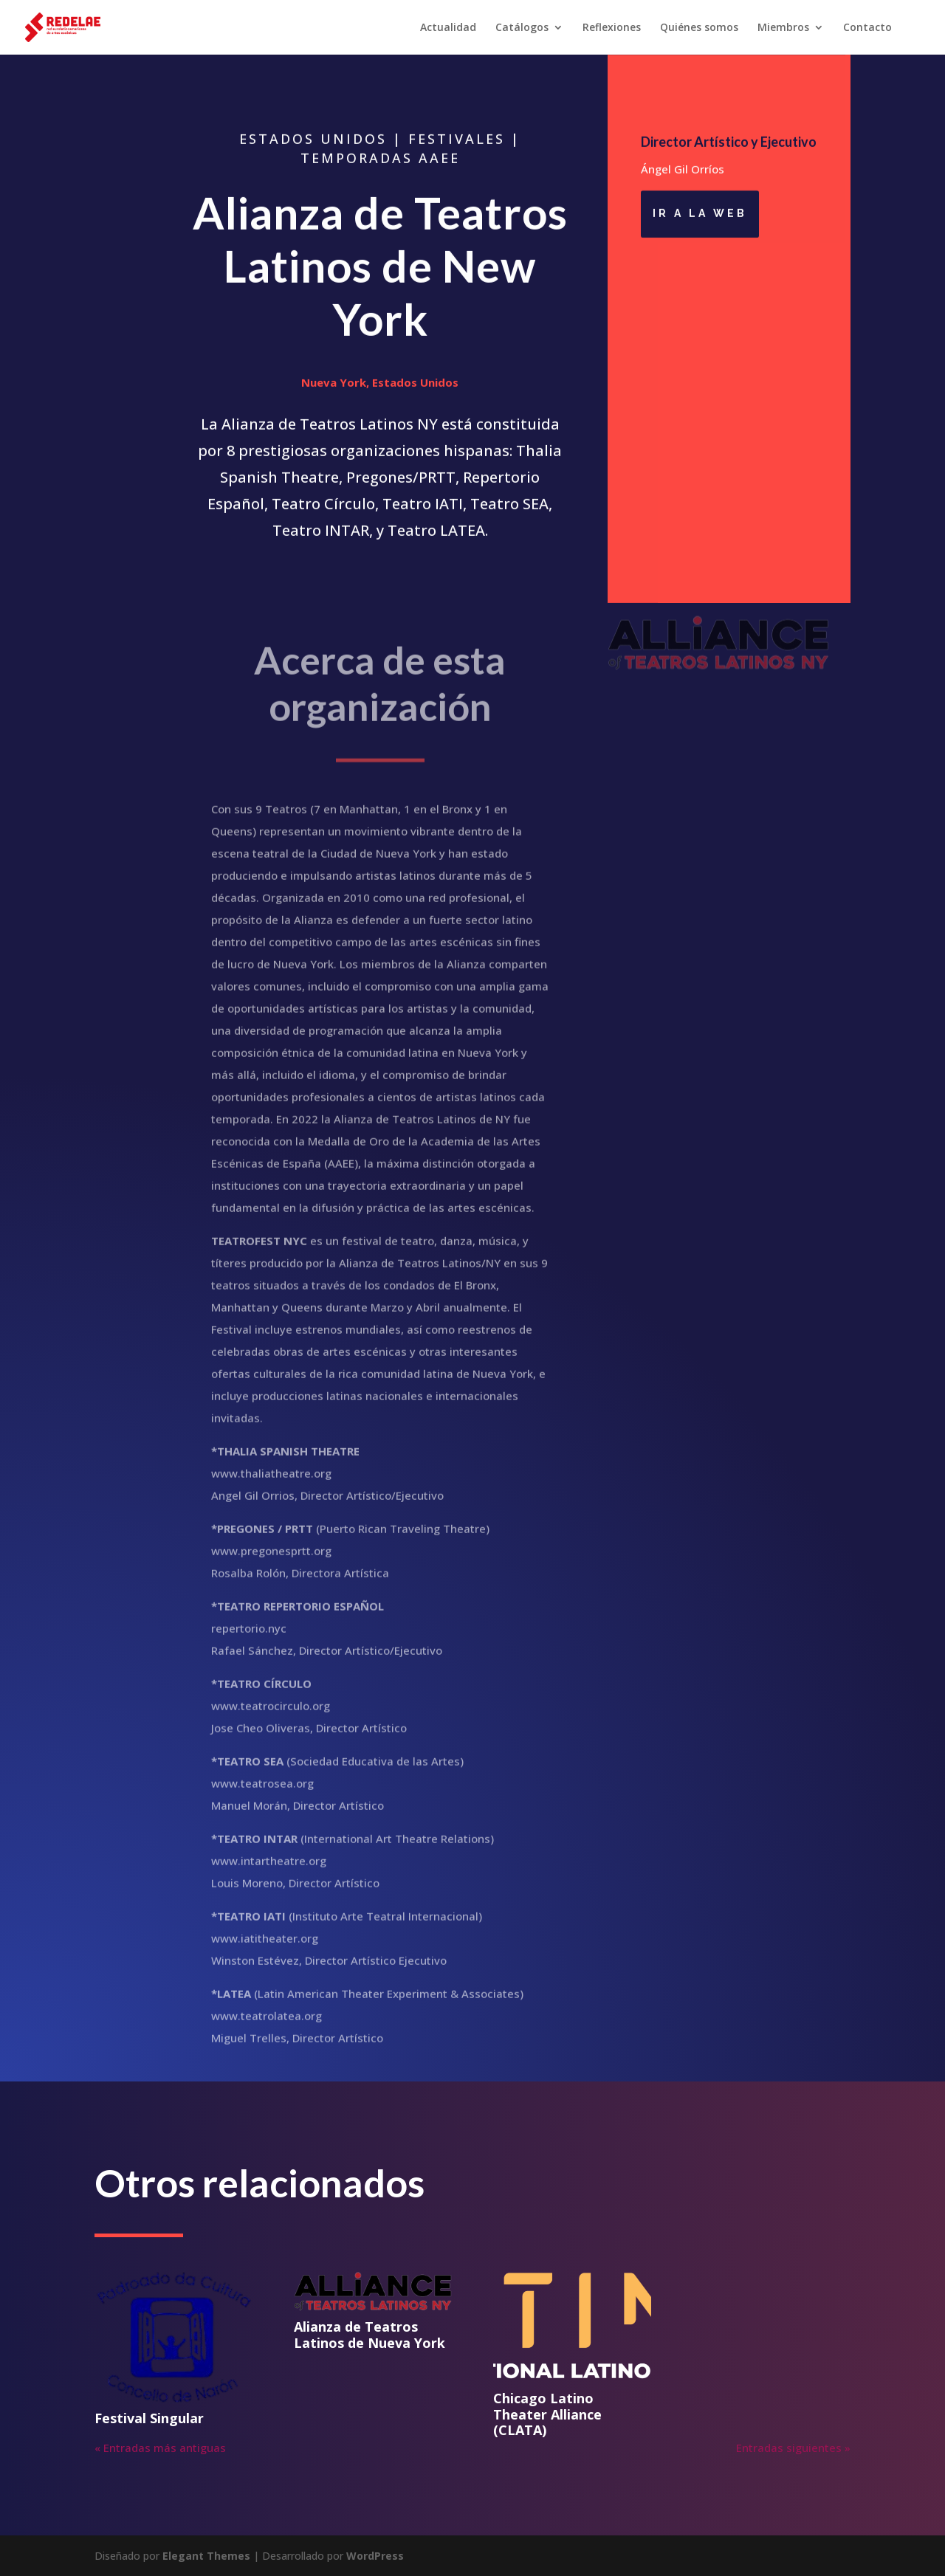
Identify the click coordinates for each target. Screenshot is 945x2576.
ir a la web (700, 216)
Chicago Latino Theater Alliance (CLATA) (547, 2414)
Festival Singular (149, 2418)
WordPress (375, 2556)
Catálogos (522, 28)
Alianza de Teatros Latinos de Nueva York (369, 2335)
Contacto (867, 28)
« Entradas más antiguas (160, 2447)
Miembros (783, 28)
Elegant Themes (206, 2556)
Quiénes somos (699, 28)
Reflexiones (612, 28)
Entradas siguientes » (793, 2447)
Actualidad (448, 28)
